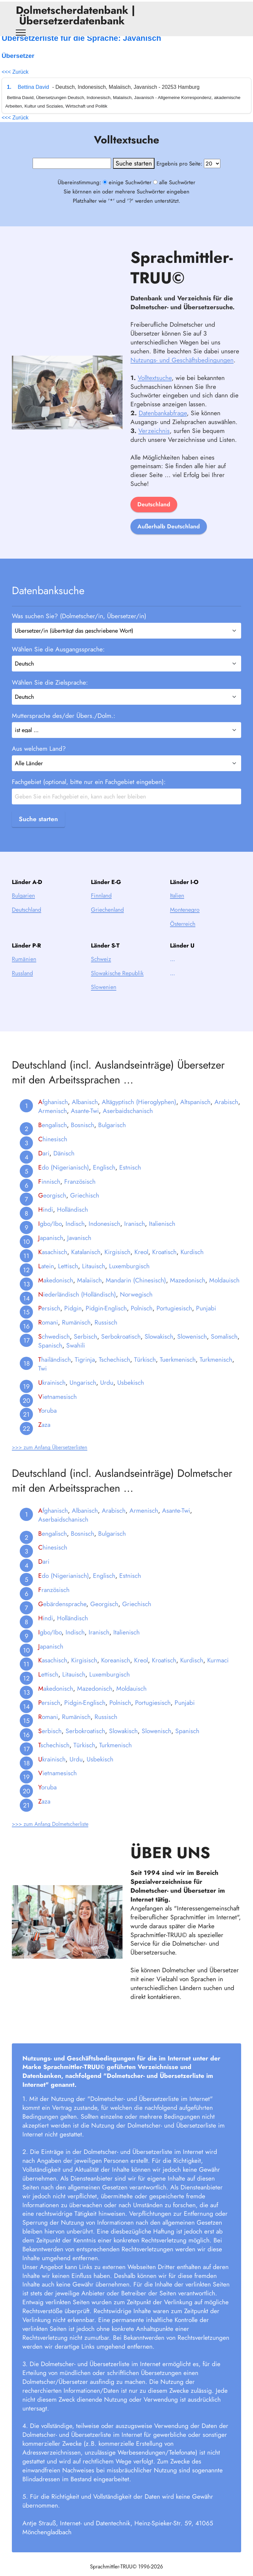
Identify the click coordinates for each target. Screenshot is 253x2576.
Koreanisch (115, 1672)
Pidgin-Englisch (106, 1320)
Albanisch (85, 1114)
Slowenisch (192, 1348)
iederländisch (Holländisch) (77, 1306)
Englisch (104, 1179)
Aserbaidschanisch (128, 1122)
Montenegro (185, 921)
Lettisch (68, 1277)
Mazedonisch (187, 1292)
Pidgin (73, 1320)
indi (45, 1221)
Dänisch (63, 1165)
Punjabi (206, 1320)
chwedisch (54, 1348)
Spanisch (50, 1357)
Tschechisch (114, 1371)
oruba (47, 1422)
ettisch (48, 1686)
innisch (49, 1193)
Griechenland (107, 921)
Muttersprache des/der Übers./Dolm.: (63, 715)
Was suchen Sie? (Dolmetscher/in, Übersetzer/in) (79, 616)
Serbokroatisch (121, 1348)
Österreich (182, 935)
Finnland (101, 907)
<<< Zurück (15, 72)
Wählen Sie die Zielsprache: (50, 682)
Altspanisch (195, 1114)
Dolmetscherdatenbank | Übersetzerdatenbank (75, 15)
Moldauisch (224, 1292)
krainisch (52, 1394)
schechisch (54, 1756)
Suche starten (38, 818)
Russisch (106, 1334)
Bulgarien (23, 907)
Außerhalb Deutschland (168, 538)
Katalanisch (85, 1263)
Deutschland (153, 516)
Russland (22, 985)
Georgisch (104, 1615)
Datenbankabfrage (163, 425)
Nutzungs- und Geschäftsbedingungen (182, 371)
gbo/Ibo (50, 1235)
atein (46, 1277)
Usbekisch (130, 1394)
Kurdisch (192, 1263)
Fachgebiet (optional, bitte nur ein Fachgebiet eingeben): (89, 781)
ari (43, 1165)
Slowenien (103, 999)
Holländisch (72, 1221)
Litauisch (93, 1277)
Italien (177, 907)
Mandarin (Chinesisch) (136, 1292)
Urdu (106, 1394)
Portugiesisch (174, 1320)
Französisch (80, 1193)
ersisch (49, 1320)
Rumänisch (76, 1334)
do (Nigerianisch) (63, 1179)
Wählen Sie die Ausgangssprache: (58, 649)
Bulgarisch (112, 1136)
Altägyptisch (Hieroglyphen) (139, 1114)
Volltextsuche (155, 389)
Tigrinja (85, 1371)
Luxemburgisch (129, 1277)
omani (48, 1334)
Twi (42, 1380)
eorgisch (52, 1207)
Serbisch (85, 1348)
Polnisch (142, 1320)
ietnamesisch (57, 1408)
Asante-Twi (85, 1122)
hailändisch (54, 1371)
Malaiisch (89, 1292)
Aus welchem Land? (39, 748)
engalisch (52, 1136)
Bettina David (33, 87)
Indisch (75, 1235)
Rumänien (24, 971)
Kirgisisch (117, 1263)
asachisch (52, 1263)
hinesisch (52, 1150)
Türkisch (145, 1371)
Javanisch (79, 1249)
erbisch (50, 1742)
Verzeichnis (154, 442)
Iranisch (134, 1235)
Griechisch (84, 1207)
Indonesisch (104, 1235)
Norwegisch (136, 1306)
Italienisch (162, 1235)
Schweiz (101, 971)
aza (44, 1436)
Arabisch (226, 1114)
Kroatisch (164, 1263)
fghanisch (53, 1114)
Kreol (141, 1263)
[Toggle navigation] (21, 32)
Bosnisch (82, 1136)
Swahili (75, 1357)
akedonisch (55, 1292)
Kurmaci (218, 1672)
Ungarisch (83, 1394)
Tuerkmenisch (178, 1371)
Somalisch (224, 1348)
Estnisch (130, 1179)
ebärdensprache (62, 1615)
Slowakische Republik (117, 985)
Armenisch (52, 1122)
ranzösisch (54, 1601)
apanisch (50, 1249)
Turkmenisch (216, 1371)
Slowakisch (159, 1348)
